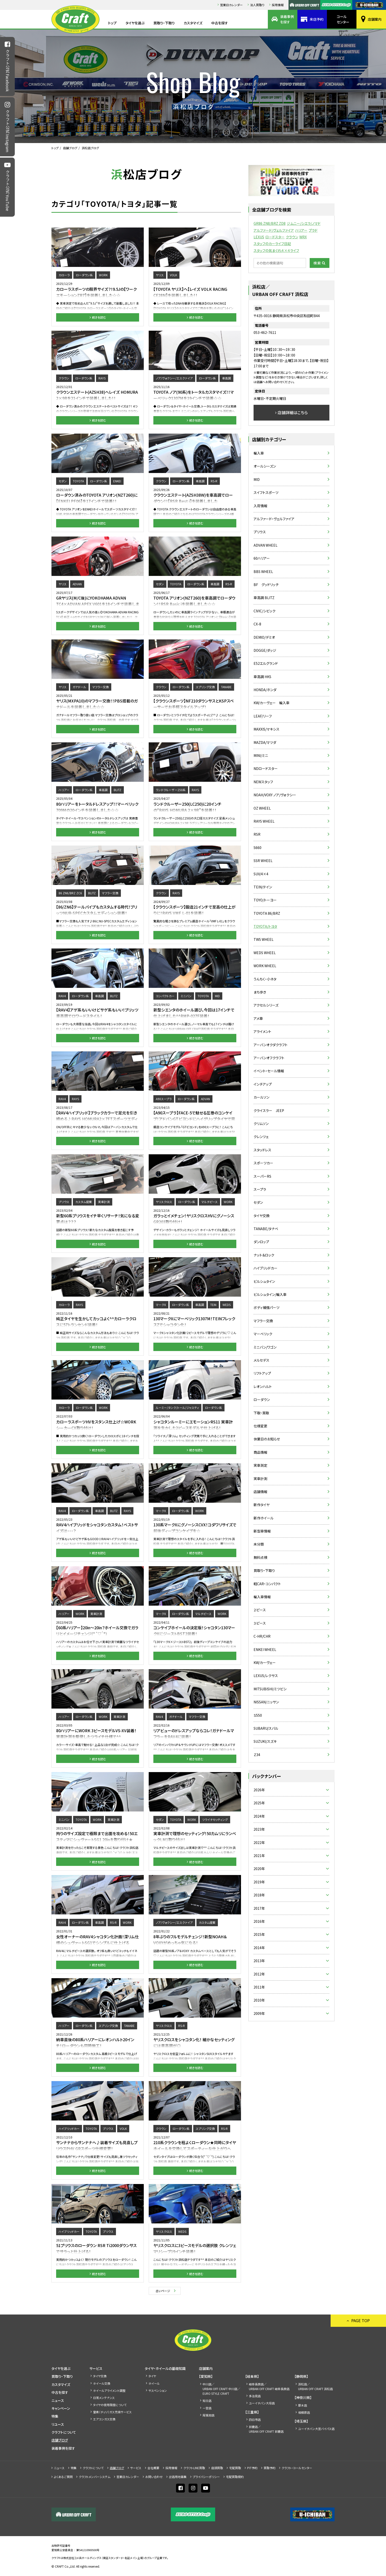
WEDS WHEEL (265, 952)
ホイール (154, 2383)
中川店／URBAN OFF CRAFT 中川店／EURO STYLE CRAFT (221, 2389)
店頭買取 (217, 2468)
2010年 (259, 2000)
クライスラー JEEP (269, 1110)
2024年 (259, 1816)
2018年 (259, 1894)
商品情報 (260, 1452)
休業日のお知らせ (267, 1438)
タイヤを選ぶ (135, 22)
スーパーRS (262, 1176)
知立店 (207, 2400)
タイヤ (152, 2376)
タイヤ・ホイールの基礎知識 (165, 2368)
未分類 (259, 1544)
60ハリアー (262, 558)
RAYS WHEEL (264, 821)
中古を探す (219, 22)
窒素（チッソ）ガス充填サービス (112, 2412)
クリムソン (261, 1123)
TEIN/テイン (263, 886)
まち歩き (260, 992)
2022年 (259, 1842)
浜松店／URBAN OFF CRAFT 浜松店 (315, 2386)
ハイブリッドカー (265, 1268)
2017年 (259, 1908)
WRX (303, 236)
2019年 (259, 1881)
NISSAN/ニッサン (266, 1701)
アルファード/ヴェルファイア (274, 230)
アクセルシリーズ (266, 1005)
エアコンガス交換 (104, 2419)
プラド (313, 230)
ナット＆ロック (264, 1255)
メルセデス (261, 1360)
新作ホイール (263, 1518)
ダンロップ (261, 1241)
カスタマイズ (193, 22)
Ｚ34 (257, 1754)
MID (257, 479)
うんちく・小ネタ (265, 979)
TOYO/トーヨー (265, 899)
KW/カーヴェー (265, 1662)
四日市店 (255, 2419)
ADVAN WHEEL (265, 545)
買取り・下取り (164, 22)
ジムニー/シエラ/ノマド (304, 223)
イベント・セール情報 (269, 1070)
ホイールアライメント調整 (109, 2390)
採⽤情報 (278, 5)
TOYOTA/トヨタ (265, 926)
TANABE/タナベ (266, 1228)
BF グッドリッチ (266, 584)
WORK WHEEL (265, 965)
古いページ (163, 2291)
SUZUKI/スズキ (265, 1741)
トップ (112, 22)
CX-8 (257, 623)
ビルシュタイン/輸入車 (270, 1294)
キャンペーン (60, 2408)
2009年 (259, 2013)
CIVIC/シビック (264, 610)
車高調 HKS (262, 676)
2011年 (259, 1987)
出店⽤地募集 (178, 2477)
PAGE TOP (360, 2320)
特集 (54, 2416)
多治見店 (255, 2396)
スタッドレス (262, 1149)
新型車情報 (262, 1531)
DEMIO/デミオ (264, 637)
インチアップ (263, 1084)
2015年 (259, 1934)
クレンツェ (261, 1136)
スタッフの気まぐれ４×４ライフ (276, 250)
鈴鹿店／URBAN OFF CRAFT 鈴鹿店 (266, 2429)
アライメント (262, 1031)
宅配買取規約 (235, 2477)
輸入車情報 (262, 1596)
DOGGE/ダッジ (265, 650)
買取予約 (269, 2468)
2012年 (259, 1974)
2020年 (259, 1868)
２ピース (260, 1609)
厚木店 (302, 2405)
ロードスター (275, 236)
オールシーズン (265, 466)
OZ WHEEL (262, 808)
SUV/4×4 (261, 873)
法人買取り (257, 5)
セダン (258, 1202)
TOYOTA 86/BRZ (267, 913)
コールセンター (343, 19)
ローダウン (262, 1399)
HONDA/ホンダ (265, 689)
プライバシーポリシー (206, 2477)
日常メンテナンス (104, 2398)
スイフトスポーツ (266, 492)
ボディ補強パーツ (266, 1307)
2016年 (259, 1921)
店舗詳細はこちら (293, 412)
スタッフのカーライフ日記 (272, 243)
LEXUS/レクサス (266, 1675)
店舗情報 (260, 1491)
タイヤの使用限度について (110, 2405)
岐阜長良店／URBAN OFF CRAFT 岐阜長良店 (269, 2386)
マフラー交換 (263, 1320)
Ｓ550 (258, 1715)
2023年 (259, 1829)
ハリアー (301, 230)
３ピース (260, 1623)
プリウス (260, 531)
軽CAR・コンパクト (267, 1583)
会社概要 (153, 2468)
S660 (257, 847)
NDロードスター (266, 768)
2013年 (259, 1960)
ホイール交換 (101, 2383)
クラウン (292, 236)
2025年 (259, 1802)
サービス (95, 2368)
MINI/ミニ (261, 755)
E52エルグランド (266, 663)
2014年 (259, 1947)
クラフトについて (63, 2432)
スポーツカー (263, 1162)
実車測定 (260, 1465)
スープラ (260, 1189)
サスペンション (157, 2390)
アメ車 (258, 1018)
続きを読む (99, 317)
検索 (317, 263)
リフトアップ (262, 1373)
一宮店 (207, 2408)
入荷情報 (260, 505)
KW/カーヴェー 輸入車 (272, 702)
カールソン (261, 1097)
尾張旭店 (208, 2415)
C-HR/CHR (262, 1636)
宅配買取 (235, 2468)
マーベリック (263, 1333)
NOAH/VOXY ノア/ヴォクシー (275, 794)
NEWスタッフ (263, 781)
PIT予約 (252, 2468)
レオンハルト (263, 1386)
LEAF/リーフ (263, 716)
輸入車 (259, 453)
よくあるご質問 (63, 2477)
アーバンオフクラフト (269, 1057)
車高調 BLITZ (264, 597)
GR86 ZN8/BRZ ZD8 (270, 223)
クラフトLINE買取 (194, 2468)
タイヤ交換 (262, 1215)
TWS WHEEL (263, 939)
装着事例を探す (287, 19)
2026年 (259, 1789)
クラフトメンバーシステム (94, 2477)
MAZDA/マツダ (265, 742)
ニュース (57, 2400)
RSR (257, 834)
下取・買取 (261, 1412)
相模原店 (304, 2412)
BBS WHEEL (263, 571)
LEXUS (259, 236)
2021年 (259, 1855)
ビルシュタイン (264, 1281)
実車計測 (260, 1478)
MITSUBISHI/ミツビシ (270, 1688)
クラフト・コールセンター (297, 2468)
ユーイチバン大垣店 (262, 2403)
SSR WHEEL (263, 860)
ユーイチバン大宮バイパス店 (316, 2429)
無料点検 (260, 1557)
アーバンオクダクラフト (271, 1044)
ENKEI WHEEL (265, 1649)
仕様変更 (260, 1425)
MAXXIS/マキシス (266, 729)
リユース (57, 2424)
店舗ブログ (70, 148)
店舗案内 (375, 19)
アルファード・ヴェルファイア (274, 518)
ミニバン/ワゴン (265, 1347)
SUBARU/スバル (266, 1728)
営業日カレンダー (231, 5)
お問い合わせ (154, 2477)
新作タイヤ (262, 1504)
